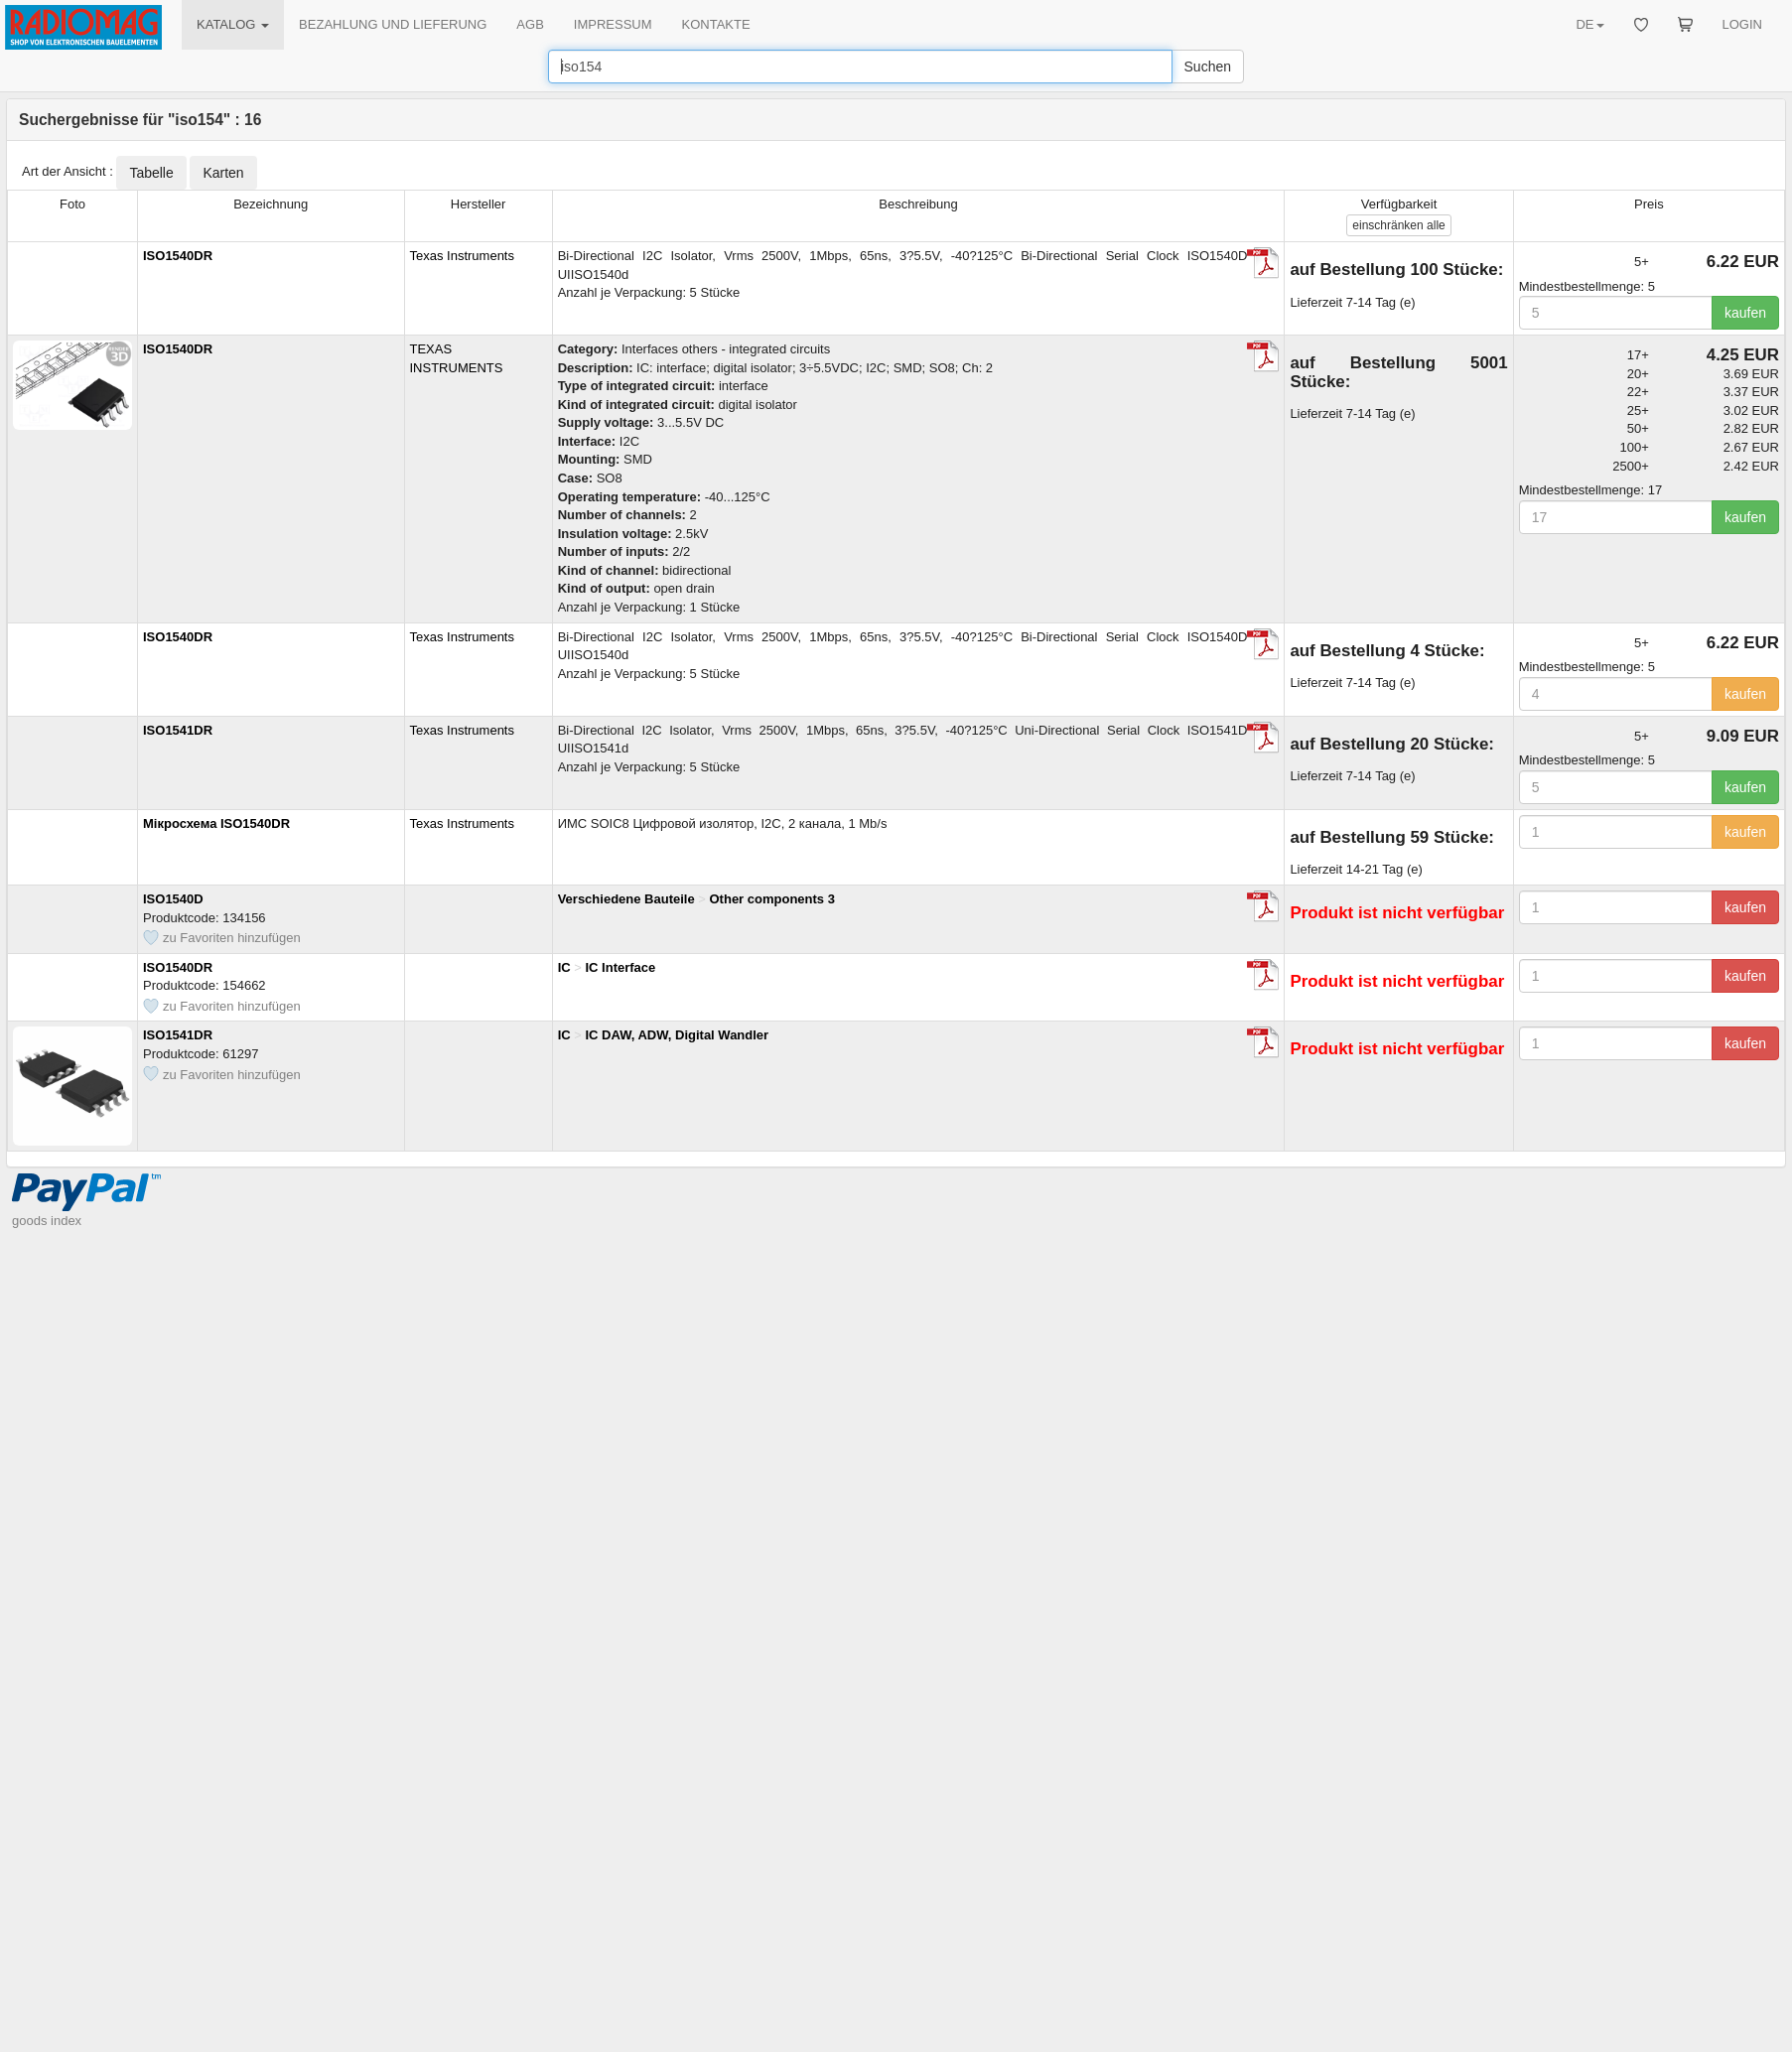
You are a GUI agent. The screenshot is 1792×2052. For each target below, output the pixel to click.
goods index (46, 258)
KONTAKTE (716, 24)
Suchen (1207, 66)
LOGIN (1742, 24)
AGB (529, 24)
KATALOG (233, 24)
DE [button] (1589, 24)
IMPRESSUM (613, 24)
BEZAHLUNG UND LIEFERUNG (392, 24)
